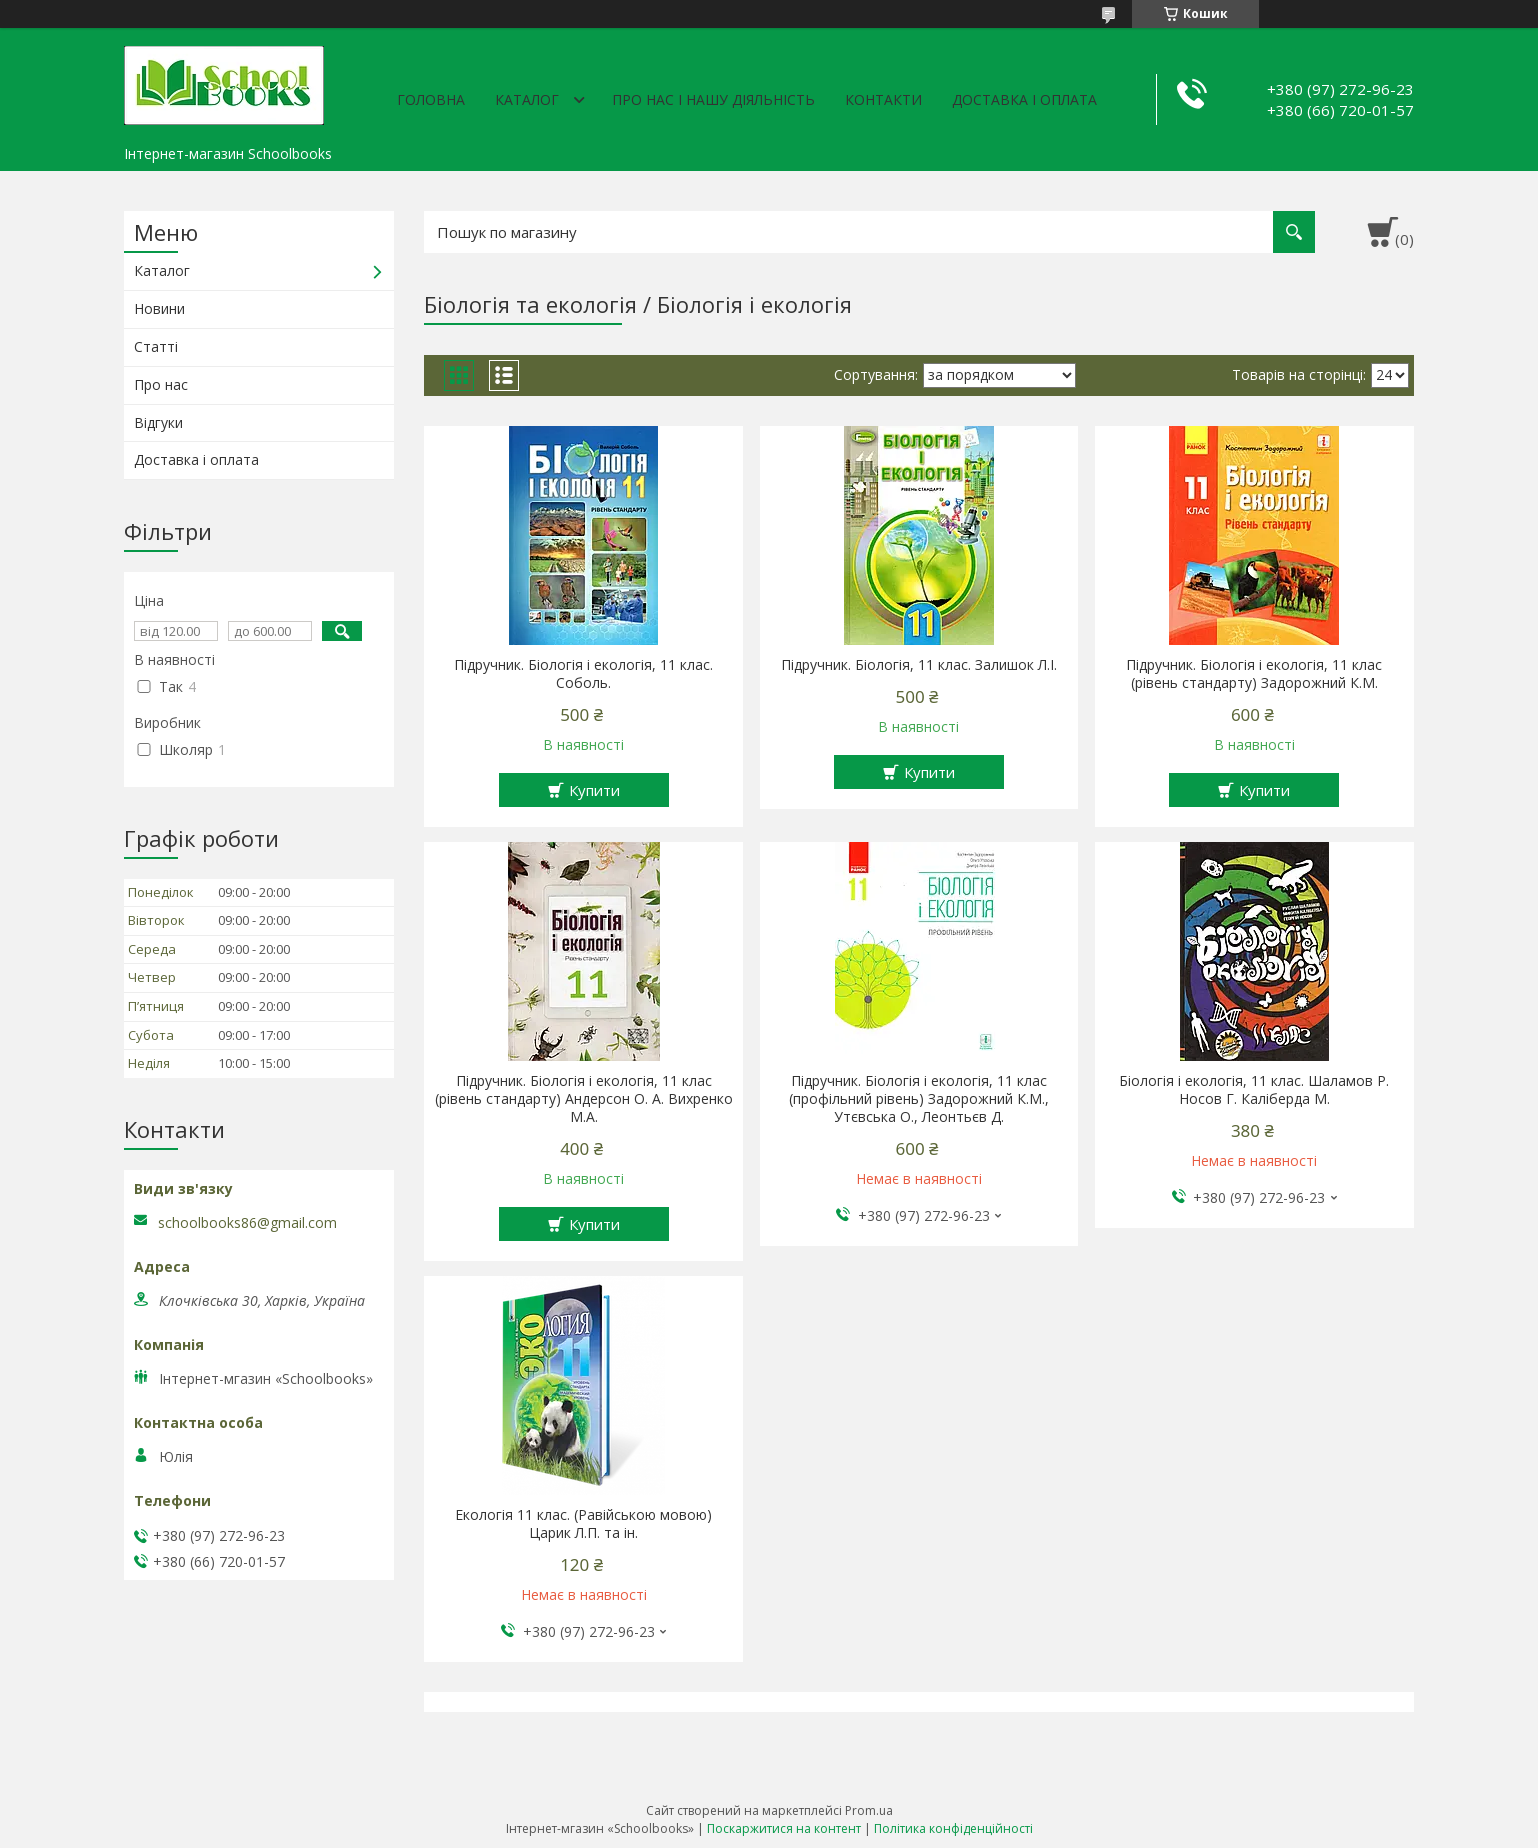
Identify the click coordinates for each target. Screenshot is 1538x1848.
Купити (594, 790)
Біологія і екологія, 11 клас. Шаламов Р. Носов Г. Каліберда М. (1254, 1090)
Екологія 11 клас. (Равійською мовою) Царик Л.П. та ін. (583, 1524)
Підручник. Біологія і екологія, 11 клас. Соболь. (583, 674)
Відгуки (158, 422)
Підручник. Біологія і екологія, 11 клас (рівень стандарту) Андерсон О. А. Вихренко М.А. (584, 1099)
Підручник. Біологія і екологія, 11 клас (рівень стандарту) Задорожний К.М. (1254, 674)
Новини (159, 308)
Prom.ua (869, 1810)
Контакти (883, 99)
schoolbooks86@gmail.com (247, 1223)
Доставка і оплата (1024, 99)
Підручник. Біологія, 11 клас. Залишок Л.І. (919, 665)
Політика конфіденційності (953, 1828)
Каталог (527, 99)
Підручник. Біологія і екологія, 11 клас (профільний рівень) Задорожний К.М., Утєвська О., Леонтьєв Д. (919, 1099)
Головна (431, 99)
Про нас (161, 384)
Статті (156, 346)
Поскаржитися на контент (784, 1828)
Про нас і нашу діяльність (713, 99)
